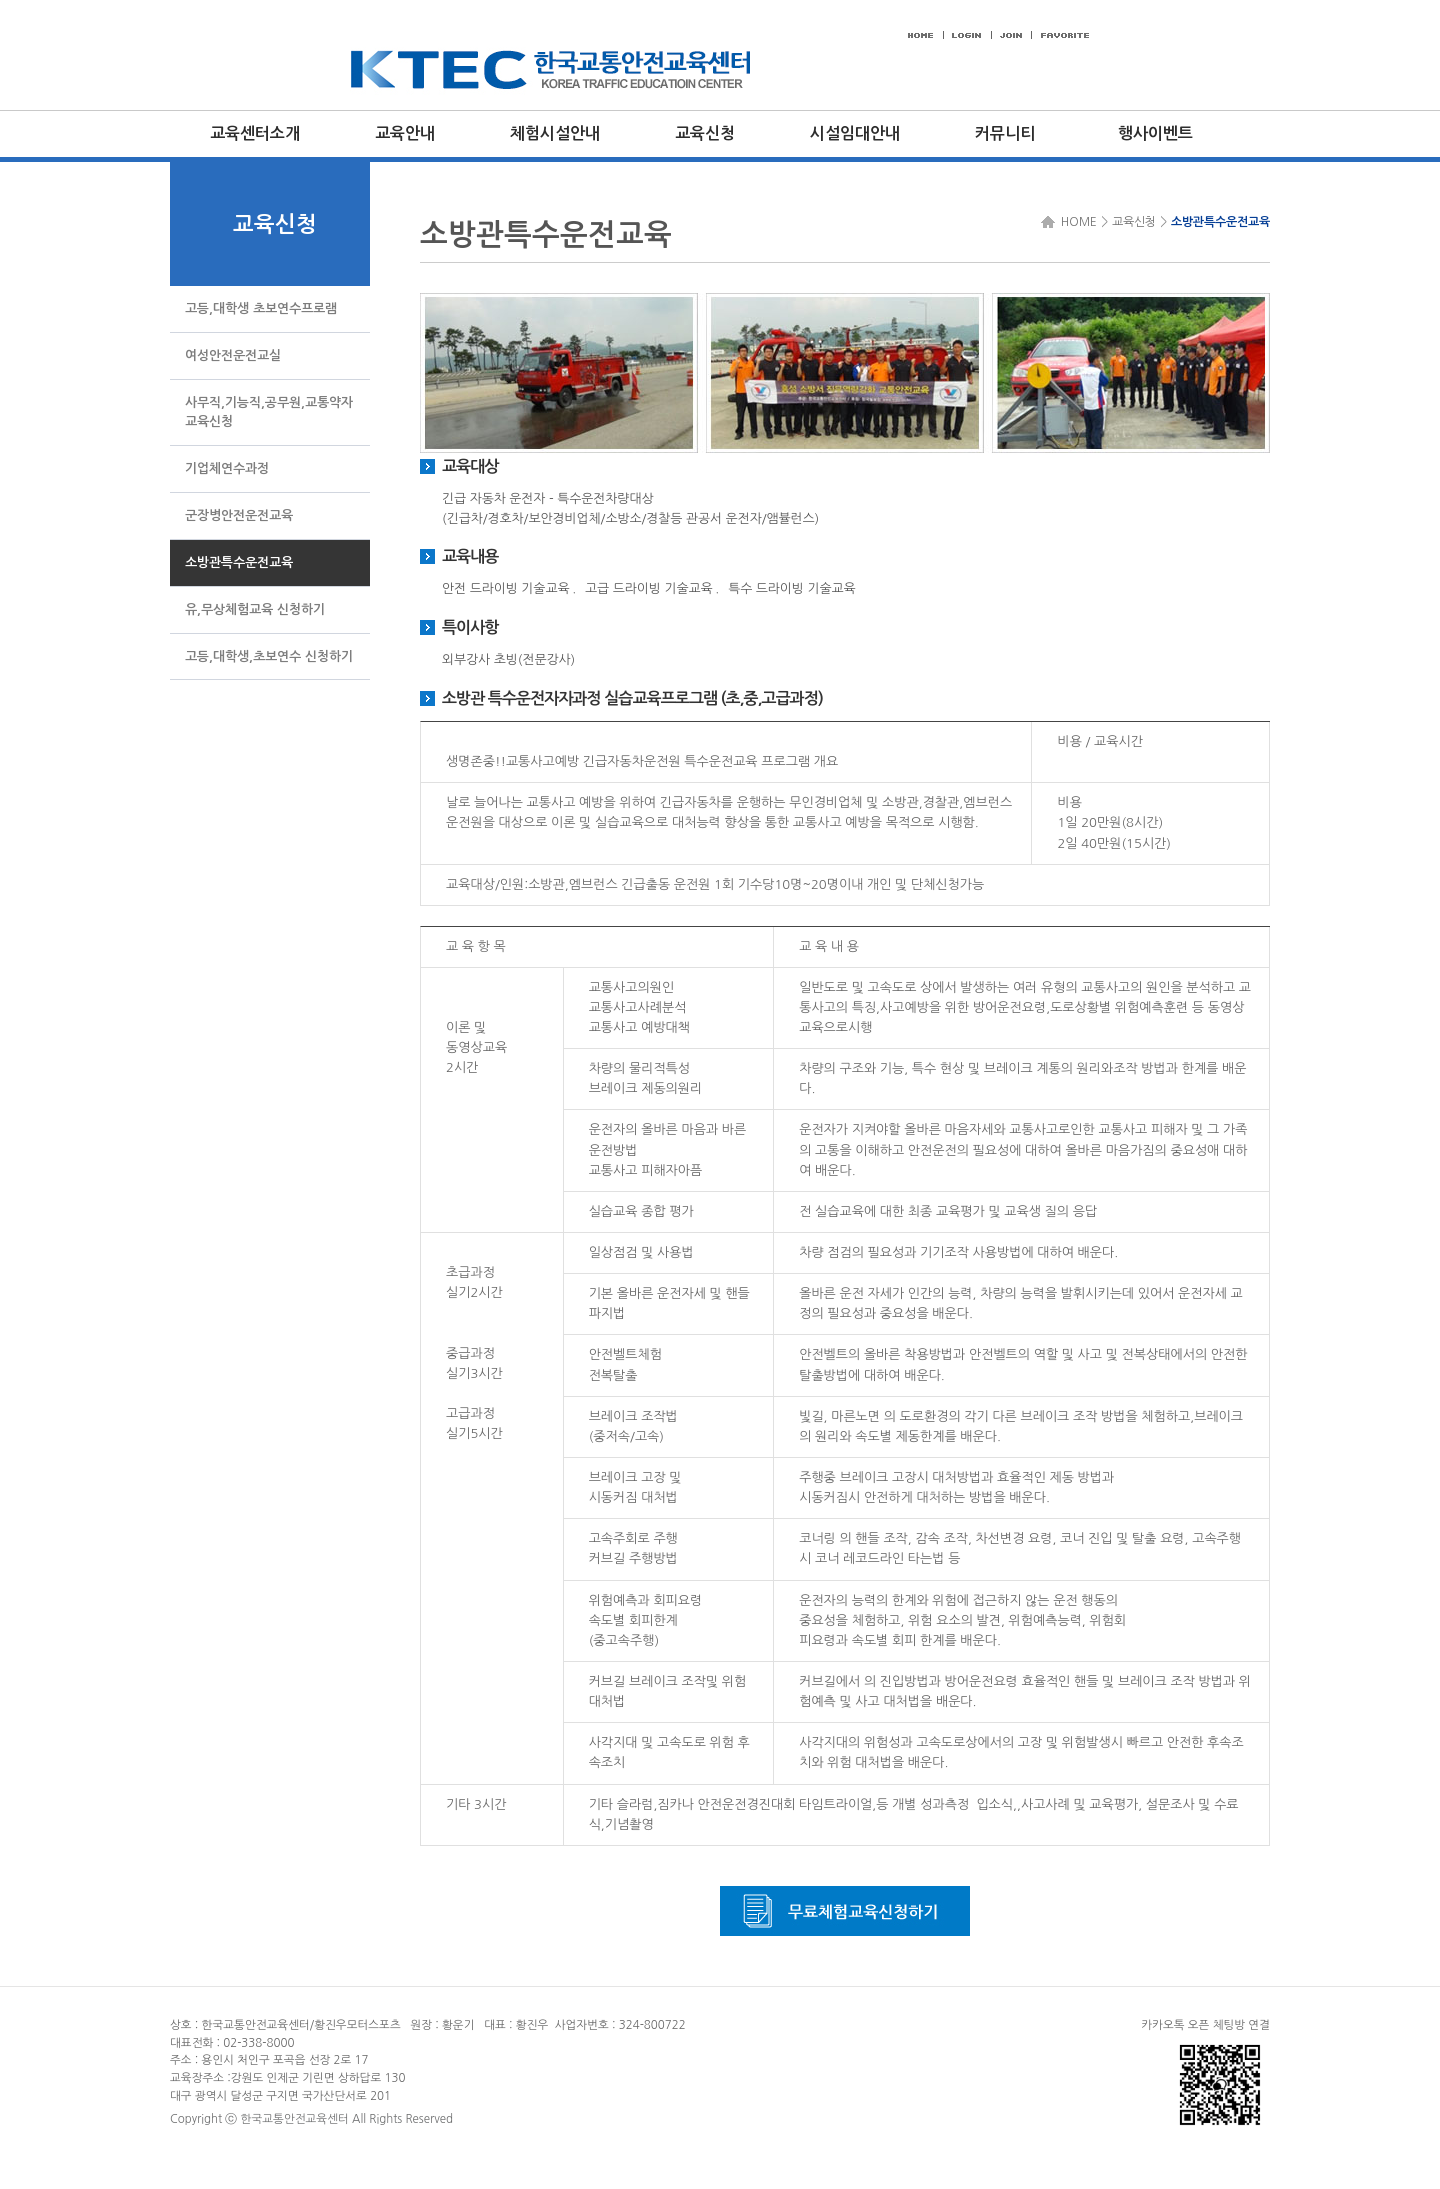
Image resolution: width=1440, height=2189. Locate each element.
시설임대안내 (855, 133)
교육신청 (705, 133)
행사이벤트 (1155, 133)
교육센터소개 (255, 133)
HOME (1076, 222)
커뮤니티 (1005, 133)
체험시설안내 (555, 133)
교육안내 (405, 133)
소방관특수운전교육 (1220, 222)
